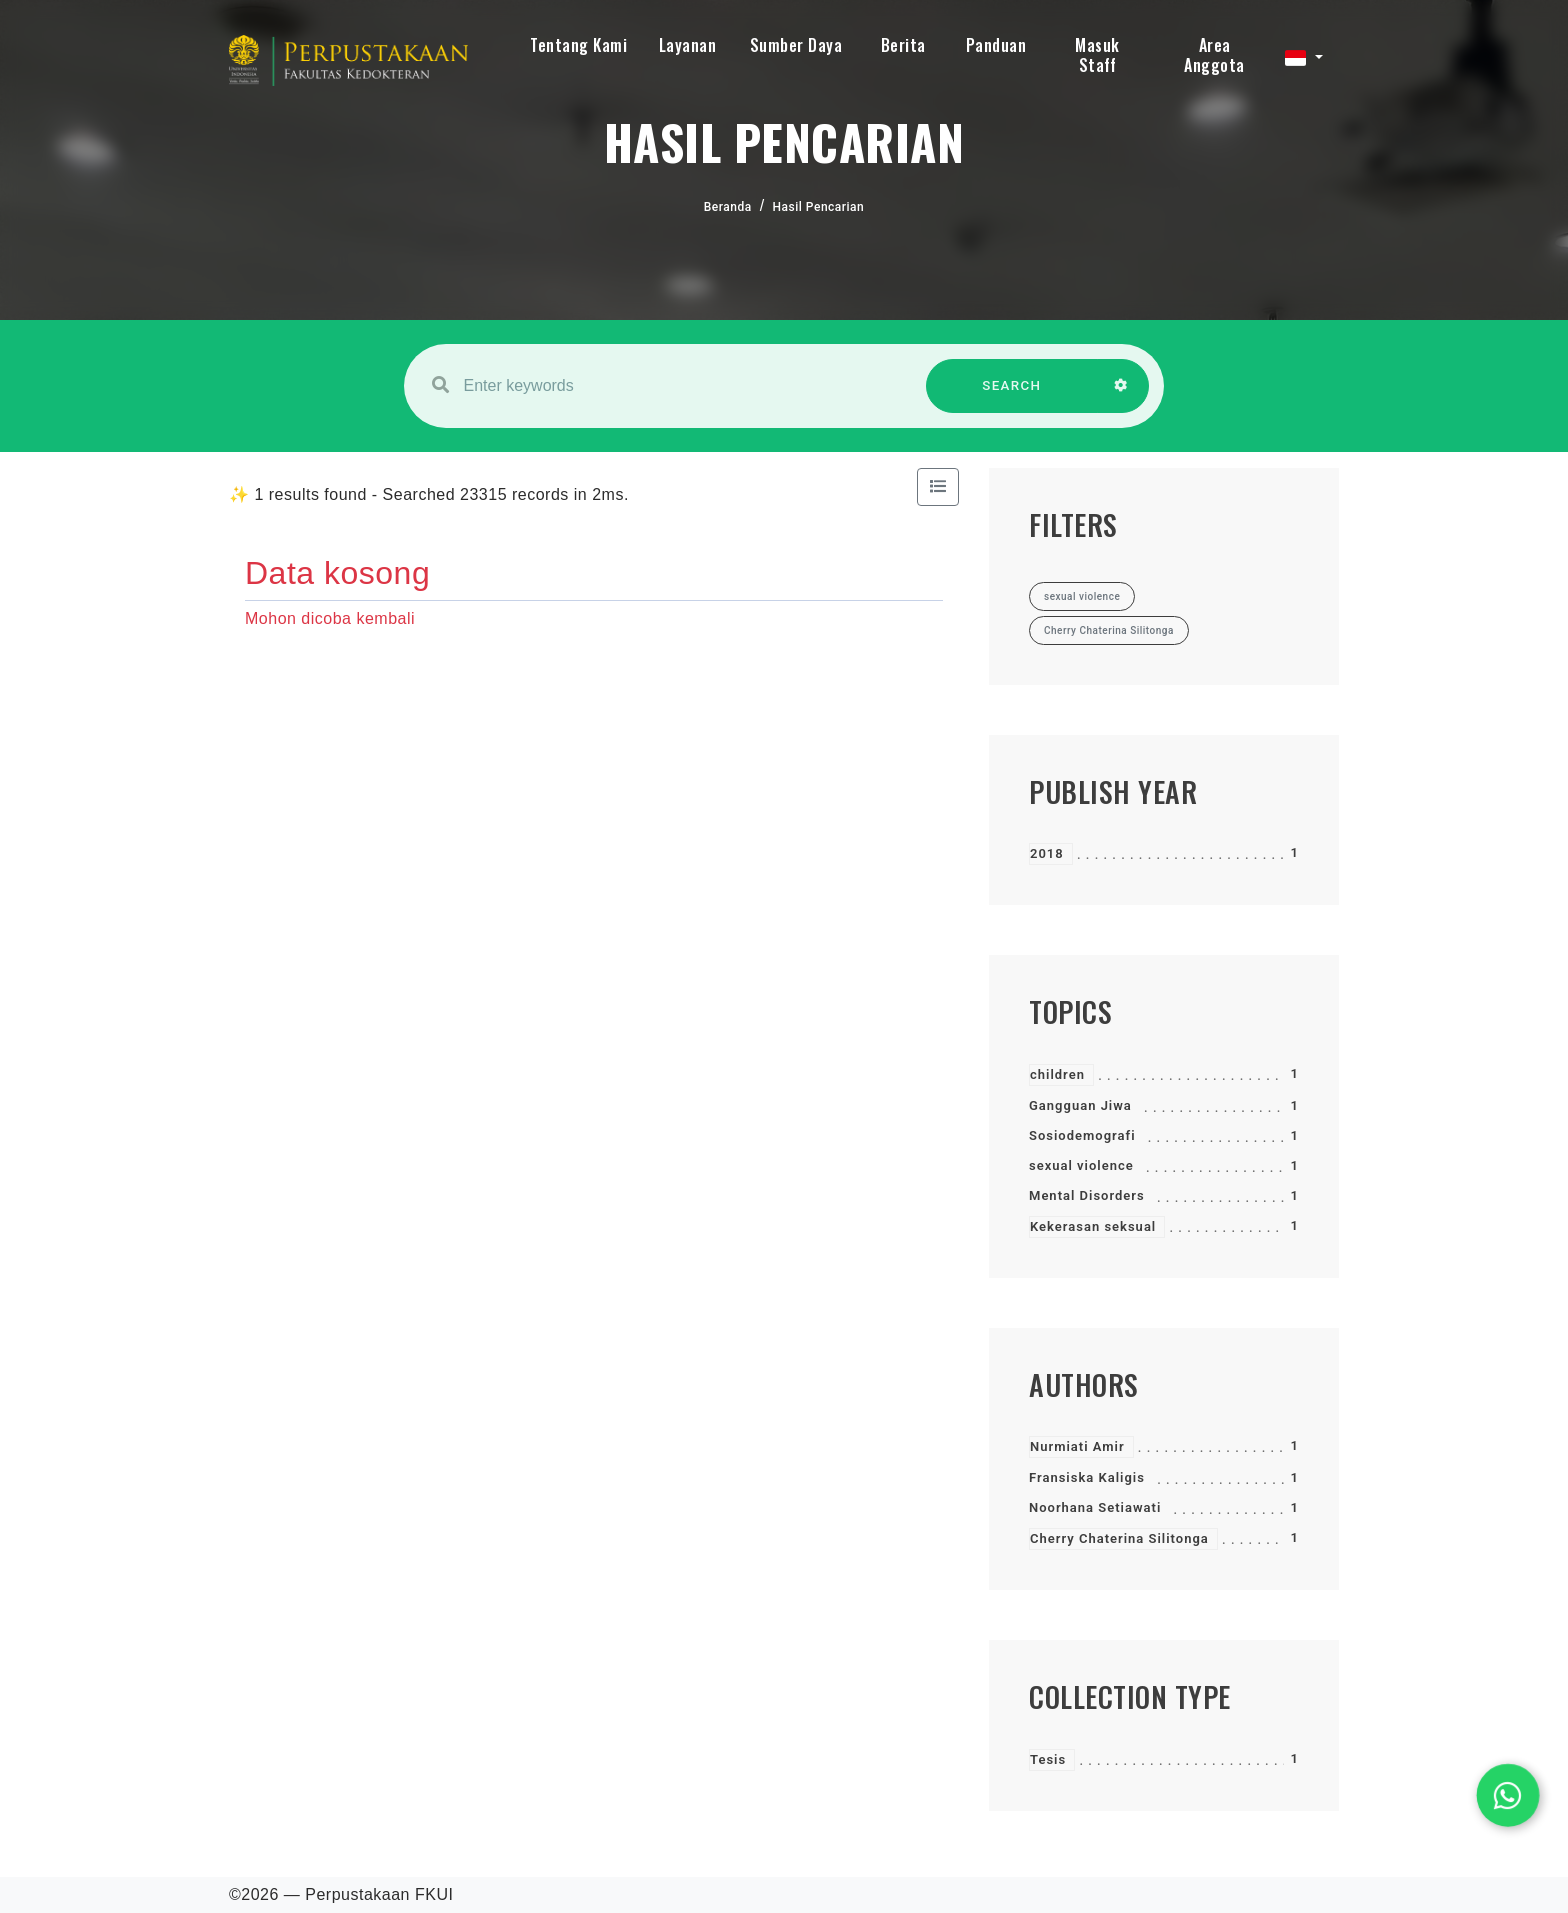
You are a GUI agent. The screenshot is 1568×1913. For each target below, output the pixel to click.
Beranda (728, 207)
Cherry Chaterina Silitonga (1119, 1538)
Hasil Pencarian (819, 207)
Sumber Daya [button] (796, 45)
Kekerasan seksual (1093, 1226)
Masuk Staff (1097, 55)
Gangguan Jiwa (1080, 1105)
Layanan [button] (688, 45)
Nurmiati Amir (1077, 1446)
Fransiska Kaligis (1087, 1477)
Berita (903, 45)
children (1057, 1074)
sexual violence (1081, 1165)
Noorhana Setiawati (1095, 1507)
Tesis (1048, 1759)
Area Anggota (1214, 55)
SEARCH (1012, 395)
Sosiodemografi (1082, 1135)
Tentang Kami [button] (578, 45)
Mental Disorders (1087, 1195)
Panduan (996, 45)
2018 (1047, 853)
